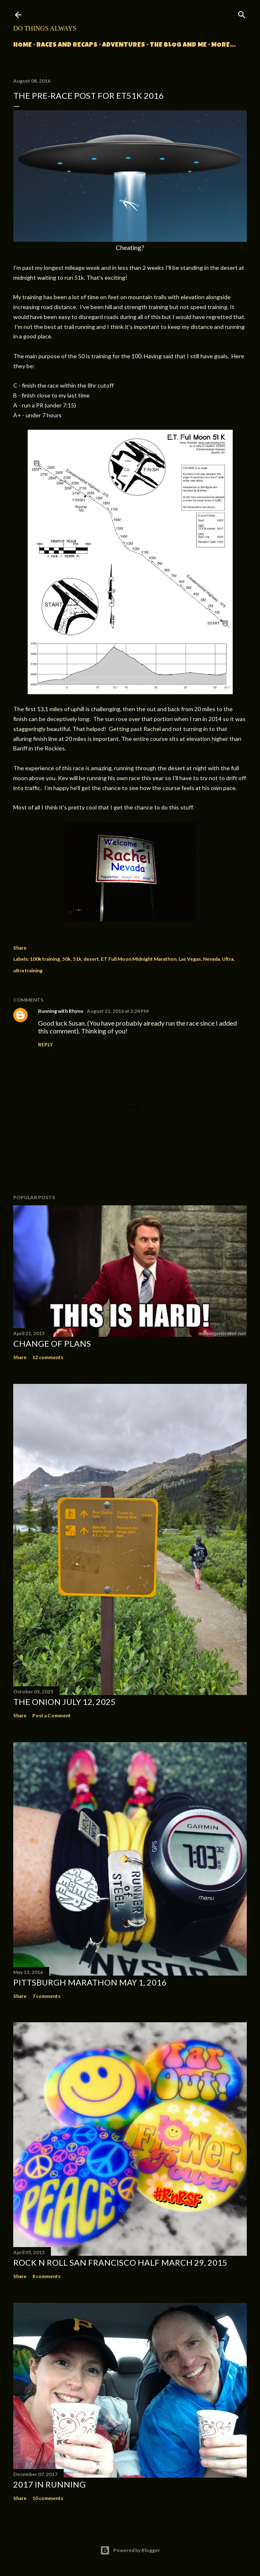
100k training (45, 959)
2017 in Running (49, 2484)
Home (22, 45)
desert (91, 959)
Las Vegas (190, 959)
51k (77, 959)
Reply (45, 1044)
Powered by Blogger (130, 2550)
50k (66, 959)
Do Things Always (44, 28)
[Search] (242, 13)
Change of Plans (52, 1343)
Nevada (211, 959)
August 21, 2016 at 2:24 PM (117, 1011)
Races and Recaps (67, 45)
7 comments (46, 1996)
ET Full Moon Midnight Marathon (139, 959)
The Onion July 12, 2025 (64, 1702)
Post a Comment (51, 1715)
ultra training (28, 970)
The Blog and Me (178, 45)
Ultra (228, 959)
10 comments (47, 2498)
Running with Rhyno (60, 1011)
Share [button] (19, 948)
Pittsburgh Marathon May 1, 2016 (90, 1982)
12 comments (47, 1357)
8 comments (46, 2276)
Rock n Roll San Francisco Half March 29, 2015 (120, 2262)
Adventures (123, 45)
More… (223, 45)
